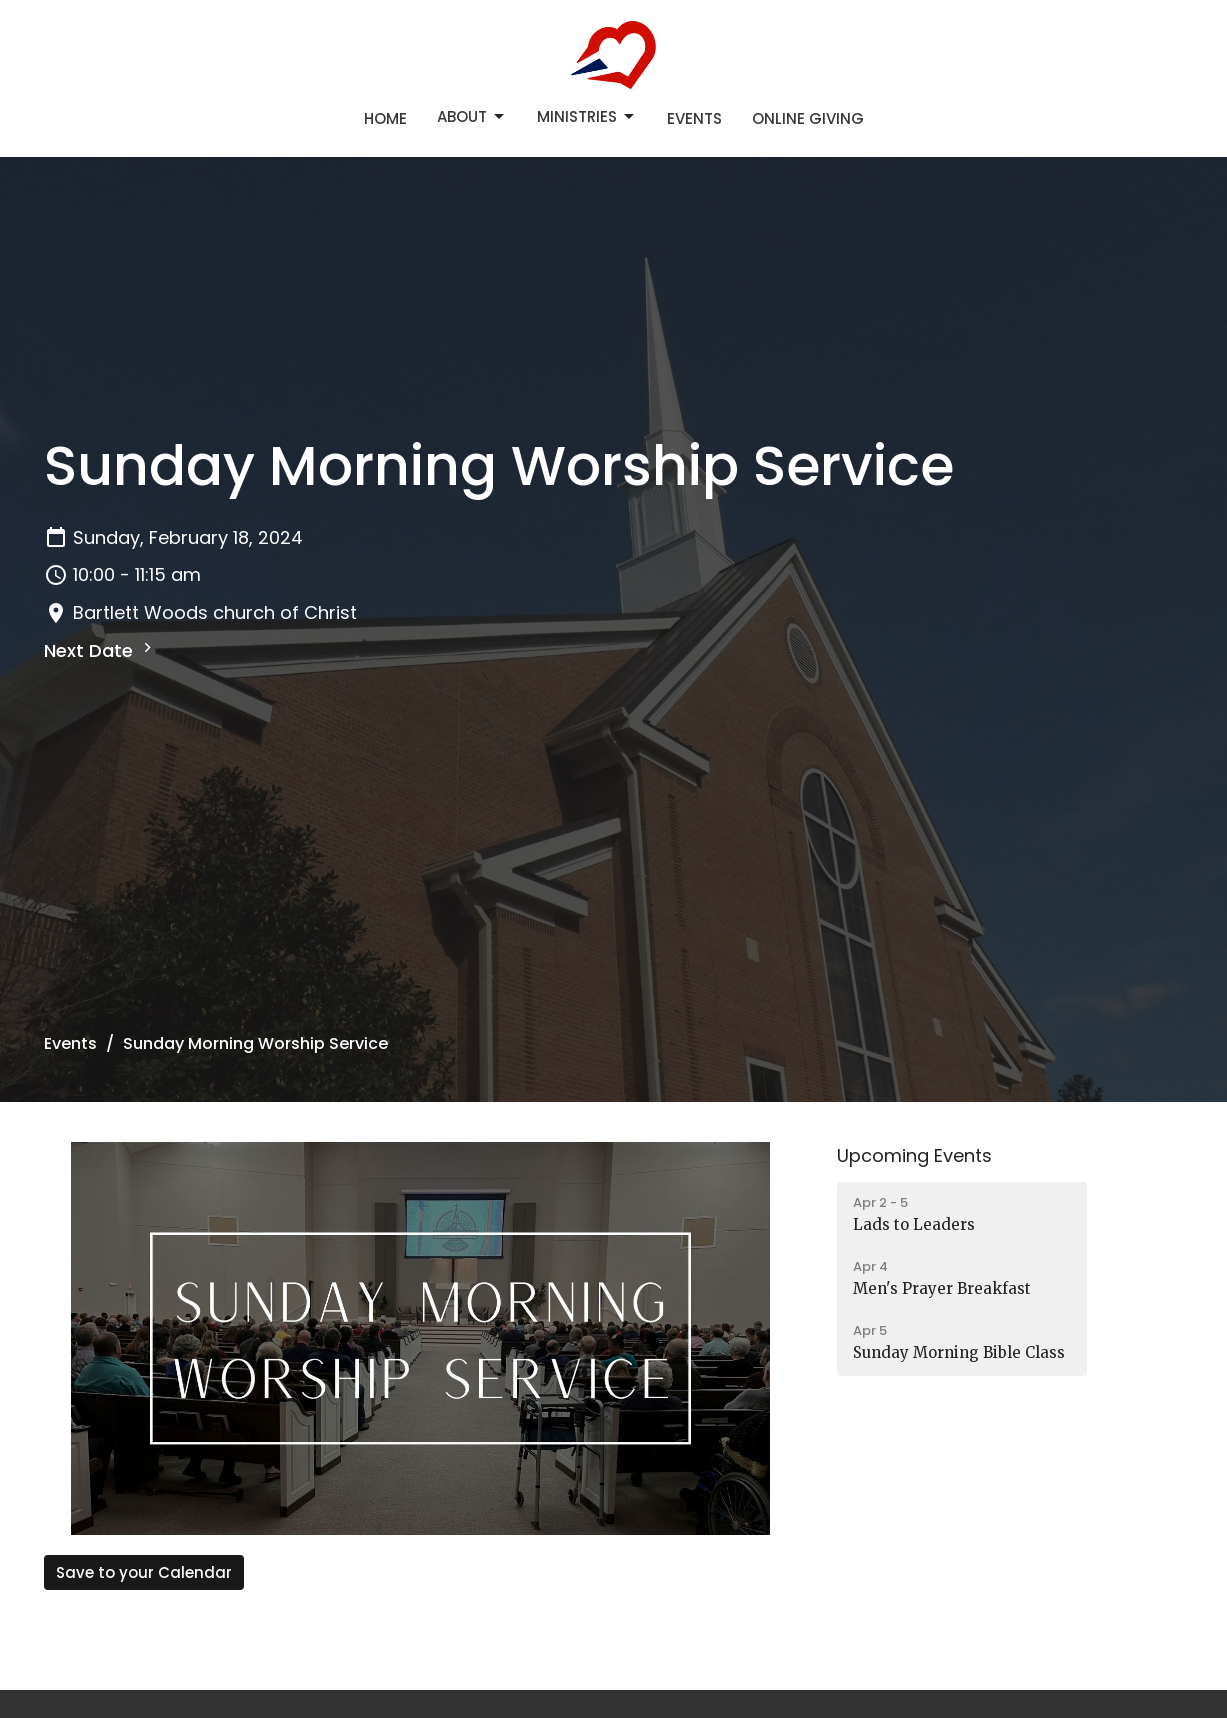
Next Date (100, 650)
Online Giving (808, 118)
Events (694, 118)
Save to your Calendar (144, 1572)
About (472, 116)
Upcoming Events (914, 1155)
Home (385, 118)
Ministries (587, 116)
